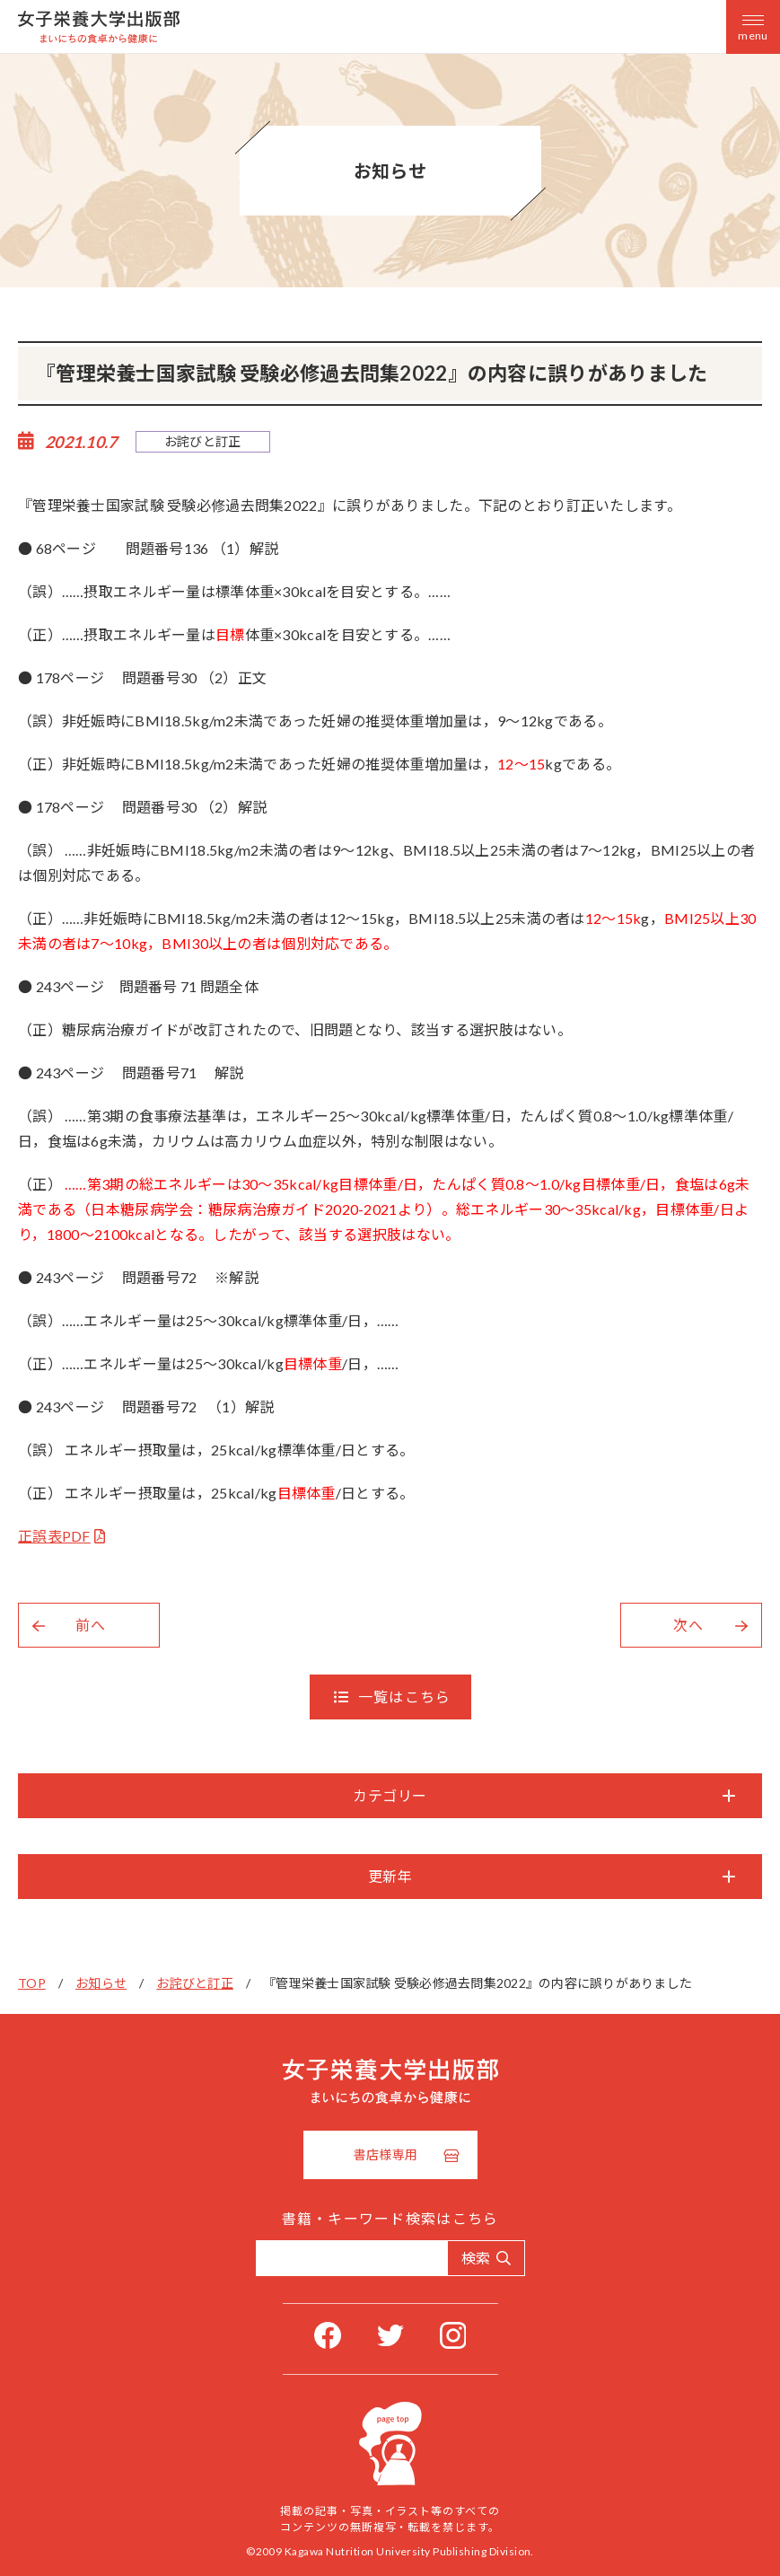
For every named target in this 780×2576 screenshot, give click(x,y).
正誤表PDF (54, 1535)
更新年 (390, 1876)
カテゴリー (390, 1795)
